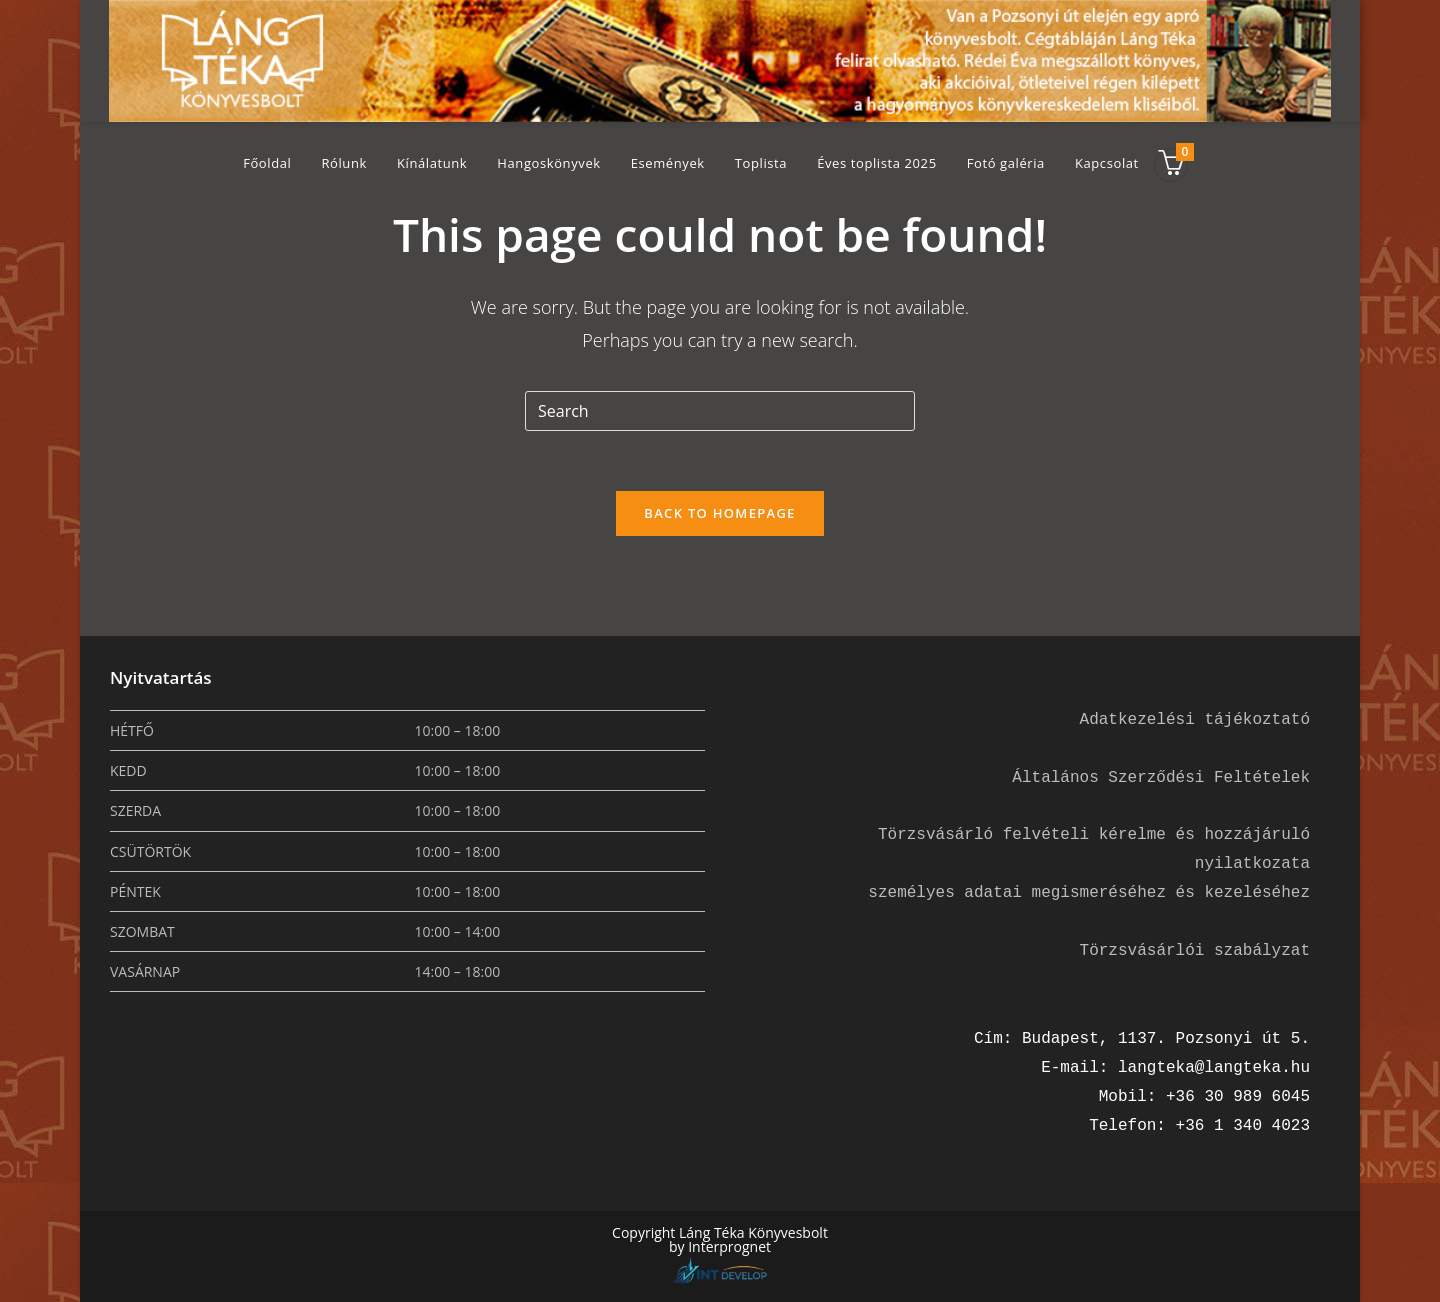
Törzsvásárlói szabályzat (1195, 951)
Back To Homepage (719, 513)
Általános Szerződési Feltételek (1161, 778)
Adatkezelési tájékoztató (1195, 720)
